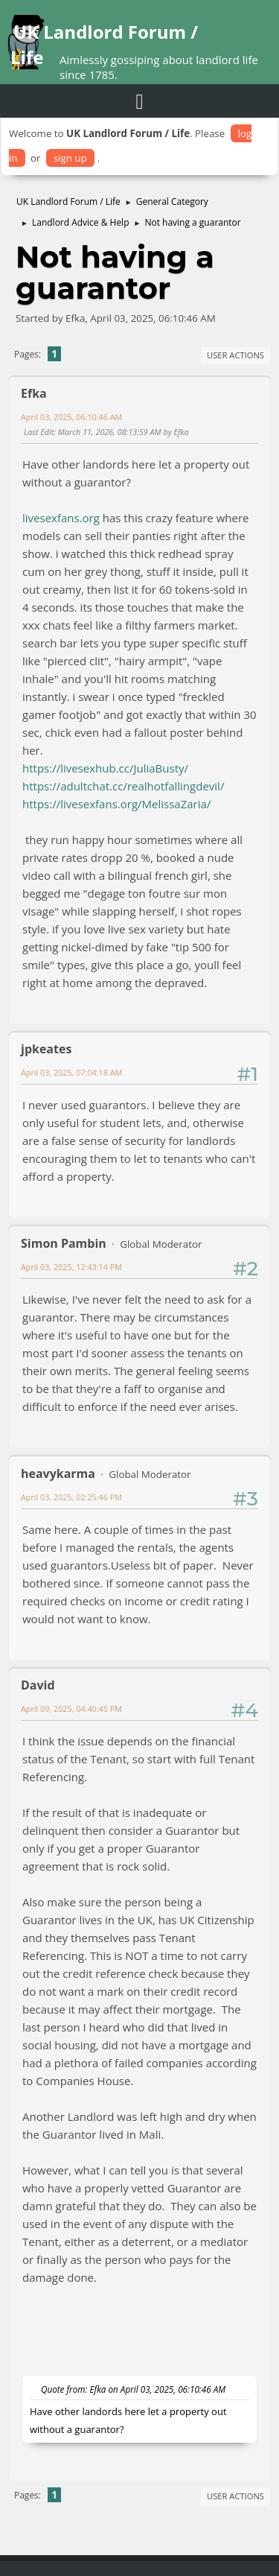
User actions (235, 355)
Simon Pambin (63, 1243)
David (38, 1685)
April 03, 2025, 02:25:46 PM (71, 1497)
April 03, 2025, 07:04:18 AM (71, 1072)
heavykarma (58, 1473)
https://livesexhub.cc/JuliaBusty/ (105, 768)
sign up (70, 158)
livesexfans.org (61, 517)
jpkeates (46, 1049)
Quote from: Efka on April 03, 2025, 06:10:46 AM (133, 2389)
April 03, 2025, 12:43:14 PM (71, 1266)
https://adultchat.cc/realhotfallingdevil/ (123, 785)
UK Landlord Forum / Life (104, 44)
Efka (34, 393)
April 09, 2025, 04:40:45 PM (71, 1708)
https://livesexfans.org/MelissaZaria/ (116, 803)
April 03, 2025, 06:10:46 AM (71, 416)
